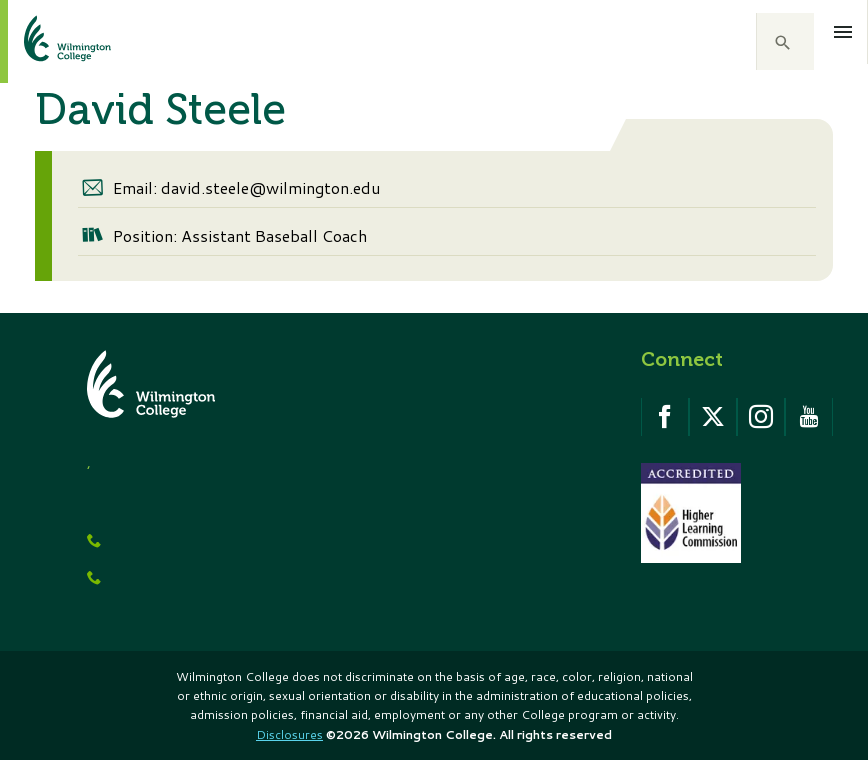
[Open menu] (843, 32)
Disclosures (289, 734)
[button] (785, 42)
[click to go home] (43, 41)
